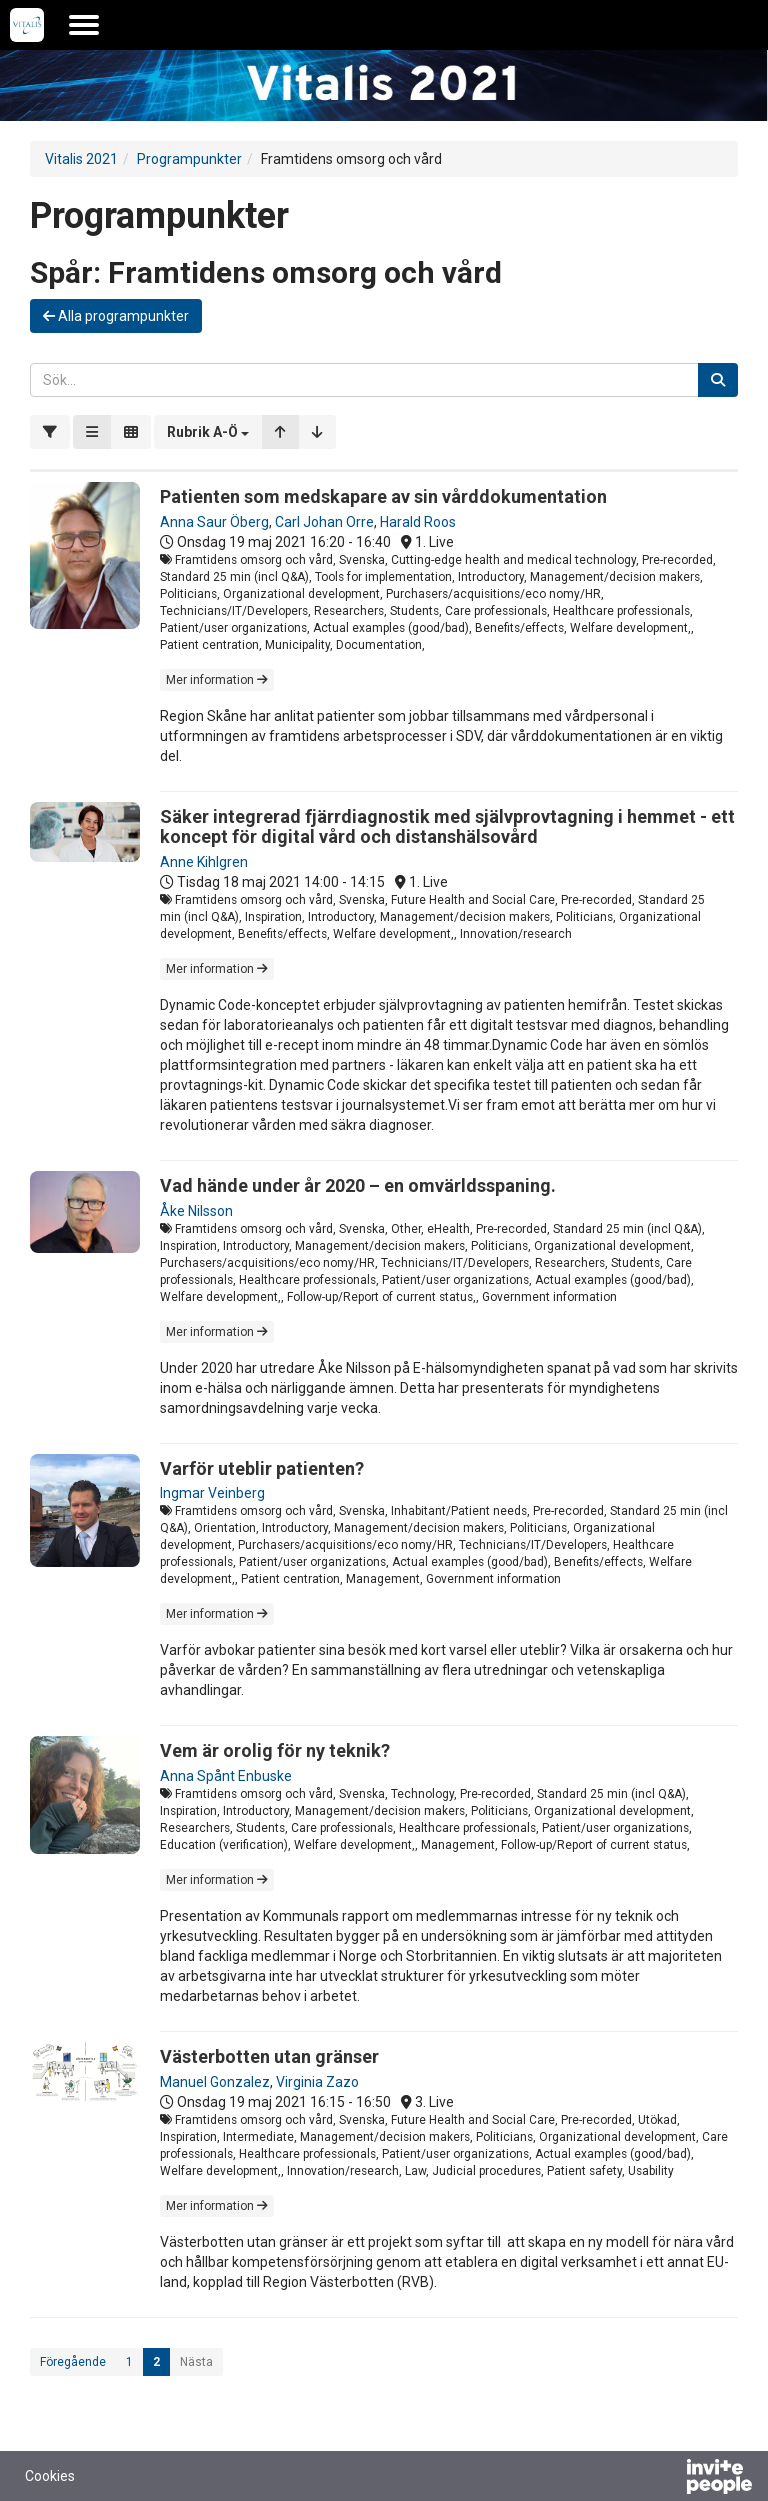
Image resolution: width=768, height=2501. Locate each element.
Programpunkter (189, 159)
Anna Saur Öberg (214, 522)
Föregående (73, 2362)
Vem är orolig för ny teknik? (275, 1750)
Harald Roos (418, 522)
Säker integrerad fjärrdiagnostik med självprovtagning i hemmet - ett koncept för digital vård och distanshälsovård (447, 826)
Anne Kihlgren (204, 862)
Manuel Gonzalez (215, 2082)
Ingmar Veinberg (212, 1493)
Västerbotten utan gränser (269, 2056)
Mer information (217, 680)
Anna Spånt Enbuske (226, 1776)
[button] (208, 432)
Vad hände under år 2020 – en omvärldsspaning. (358, 1185)
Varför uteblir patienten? (262, 1468)
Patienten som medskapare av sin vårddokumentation (383, 496)
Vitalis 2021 (81, 159)
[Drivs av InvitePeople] (667, 2479)
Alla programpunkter (116, 316)
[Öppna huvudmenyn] (84, 25)
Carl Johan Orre (324, 522)
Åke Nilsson (196, 1211)
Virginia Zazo (317, 2082)
